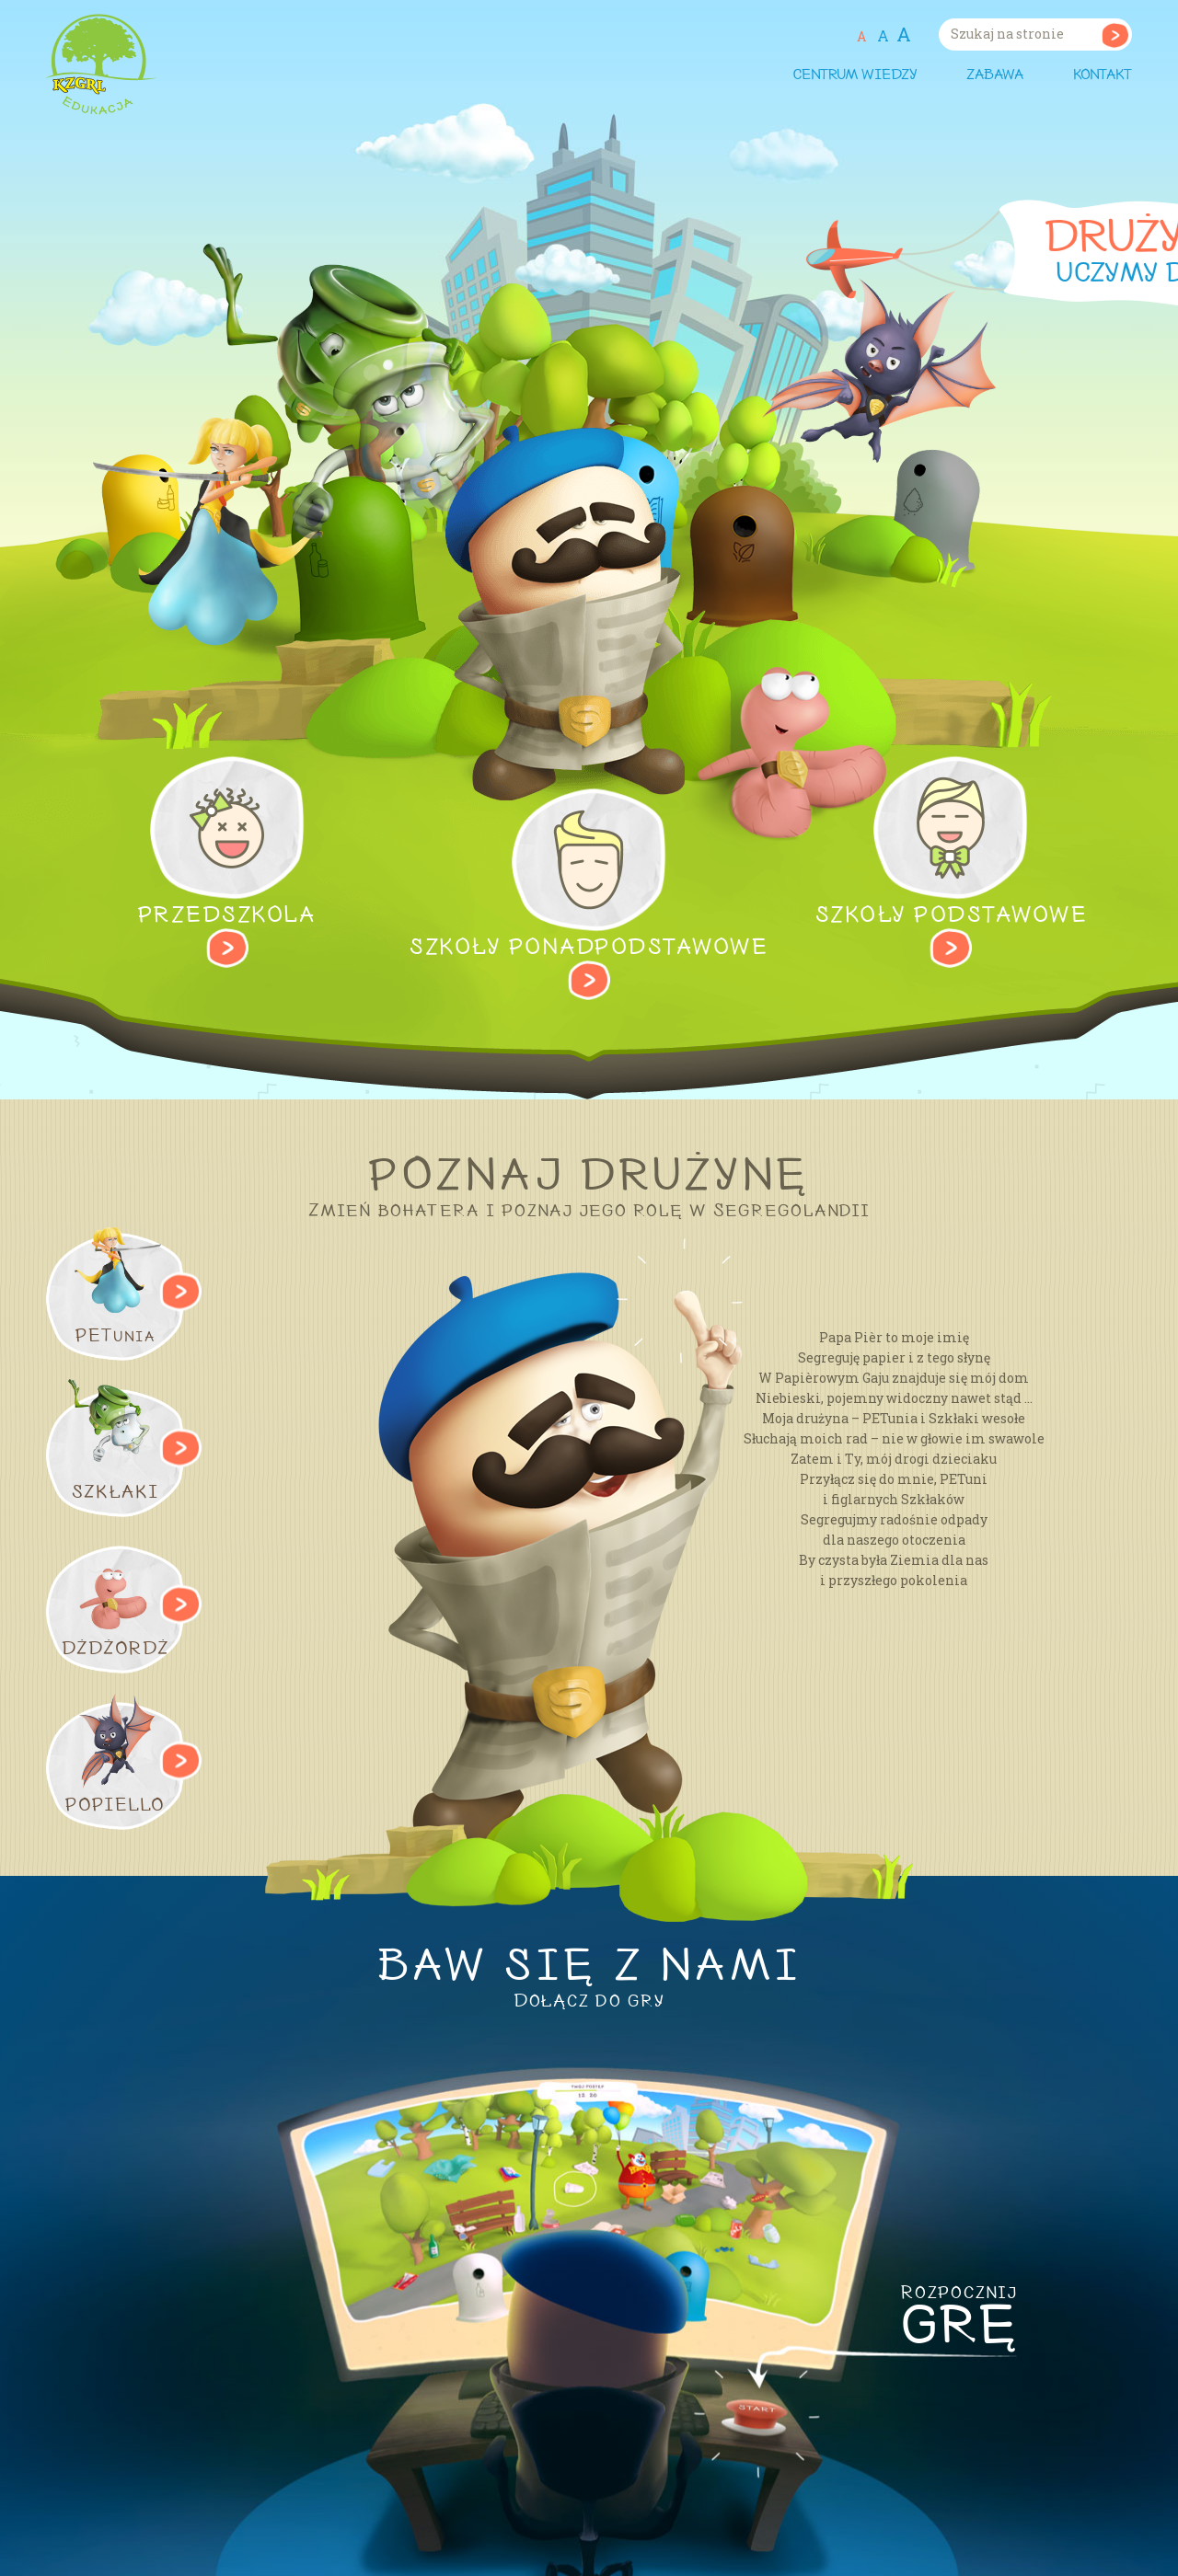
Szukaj (1115, 34)
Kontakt (1102, 75)
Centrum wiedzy (854, 75)
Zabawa (994, 75)
